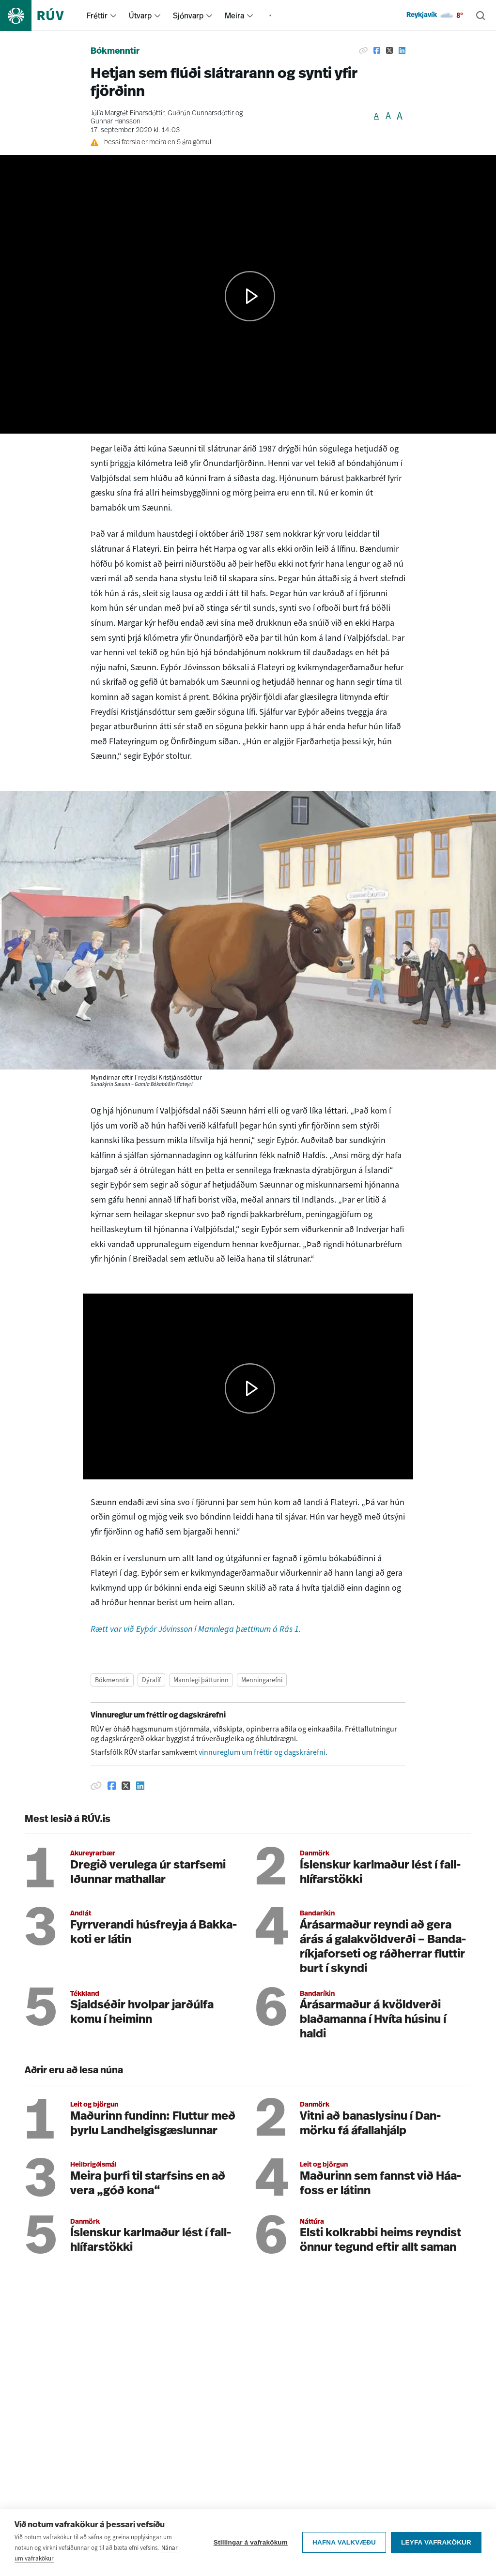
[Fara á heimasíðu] (40, 15)
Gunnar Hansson (115, 121)
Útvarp (140, 15)
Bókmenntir (115, 51)
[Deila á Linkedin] (402, 50)
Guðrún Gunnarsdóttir (201, 113)
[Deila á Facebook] (376, 50)
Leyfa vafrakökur (436, 2542)
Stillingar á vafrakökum (251, 2542)
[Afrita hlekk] (363, 50)
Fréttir (97, 15)
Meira (234, 15)
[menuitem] (113, 15)
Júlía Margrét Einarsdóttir (127, 113)
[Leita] (480, 15)
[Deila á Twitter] (389, 50)
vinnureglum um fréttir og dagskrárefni (262, 1752)
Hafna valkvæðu (344, 2542)
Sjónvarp (188, 15)
